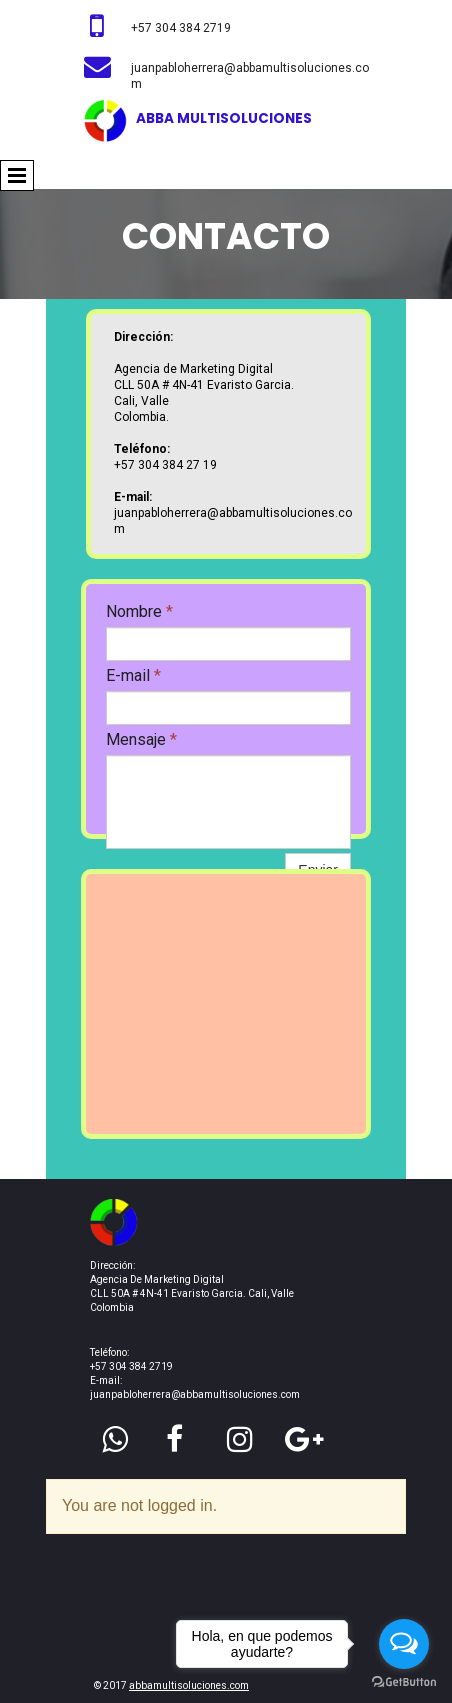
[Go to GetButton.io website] (404, 1682)
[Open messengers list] (404, 1644)
